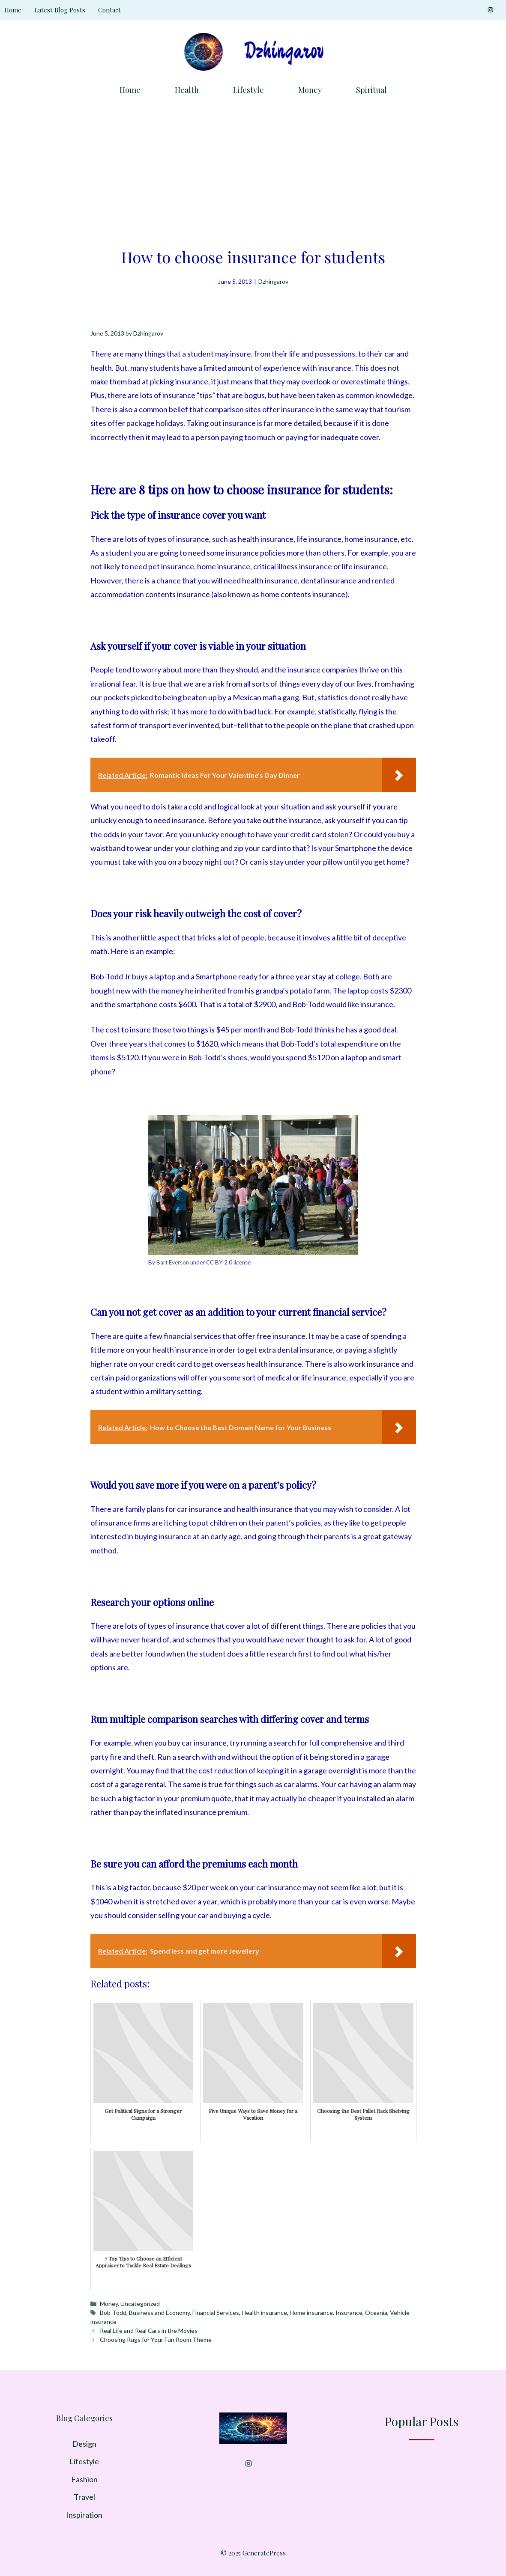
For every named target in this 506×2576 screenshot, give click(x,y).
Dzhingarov (273, 281)
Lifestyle (248, 90)
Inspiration (84, 2514)
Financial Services (215, 2312)
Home (12, 10)
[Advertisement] (253, 169)
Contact (109, 10)
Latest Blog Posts (59, 10)
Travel (84, 2497)
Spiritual (371, 90)
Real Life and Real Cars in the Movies (149, 2330)
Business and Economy (159, 2312)
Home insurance (311, 2312)
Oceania (376, 2312)
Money (310, 90)
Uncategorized (140, 2303)
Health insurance (264, 2312)
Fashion (84, 2479)
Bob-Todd (113, 2312)
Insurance (348, 2312)
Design (84, 2443)
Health (187, 90)
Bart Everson (172, 1262)
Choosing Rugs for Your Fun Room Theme (156, 2339)
